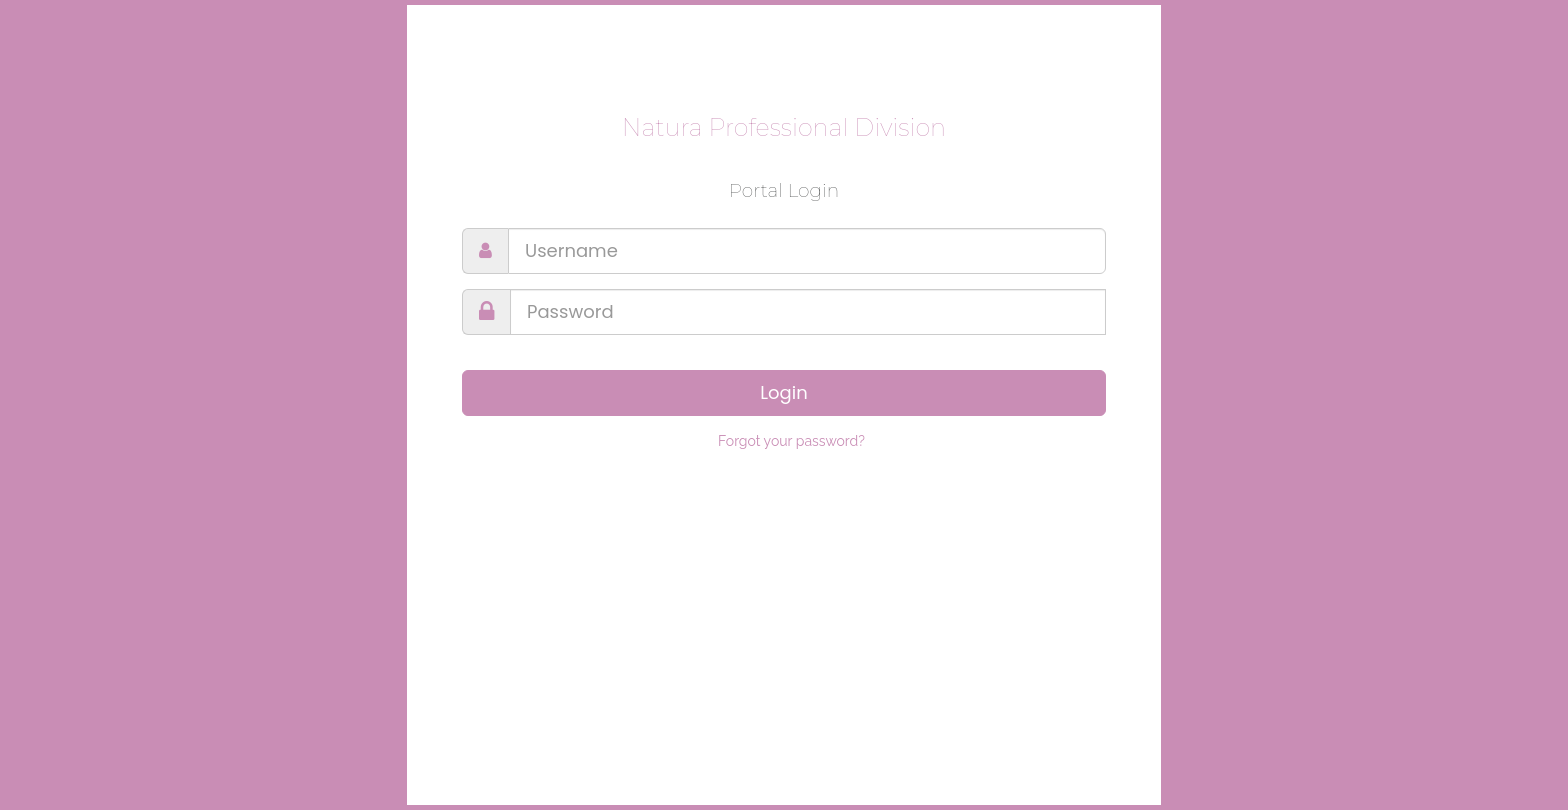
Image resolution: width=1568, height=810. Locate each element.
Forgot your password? (791, 441)
